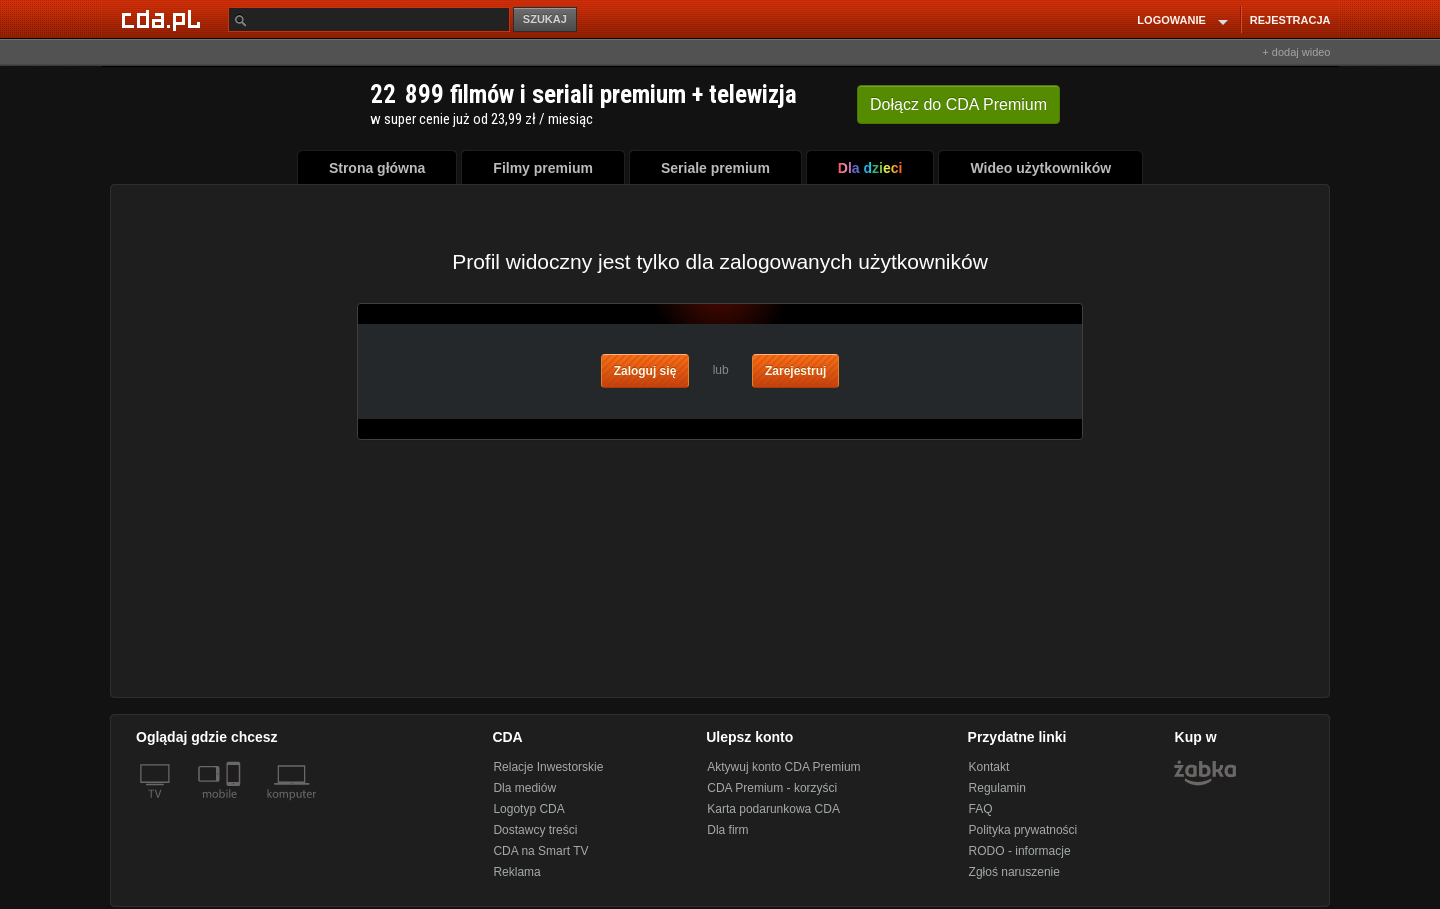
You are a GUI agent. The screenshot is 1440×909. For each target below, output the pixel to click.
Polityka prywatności (1023, 830)
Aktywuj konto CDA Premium (783, 767)
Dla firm (727, 830)
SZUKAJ (545, 19)
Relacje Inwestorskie (548, 767)
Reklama (516, 872)
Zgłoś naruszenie (1014, 872)
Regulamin (997, 788)
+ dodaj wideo (1296, 52)
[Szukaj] (369, 19)
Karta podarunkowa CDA (773, 809)
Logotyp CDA (528, 809)
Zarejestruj (795, 371)
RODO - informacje (1020, 851)
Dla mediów (524, 788)
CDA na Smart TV (540, 851)
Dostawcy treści (535, 830)
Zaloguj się (645, 371)
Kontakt (989, 767)
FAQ (981, 809)
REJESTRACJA (1290, 20)
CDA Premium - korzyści (772, 788)
